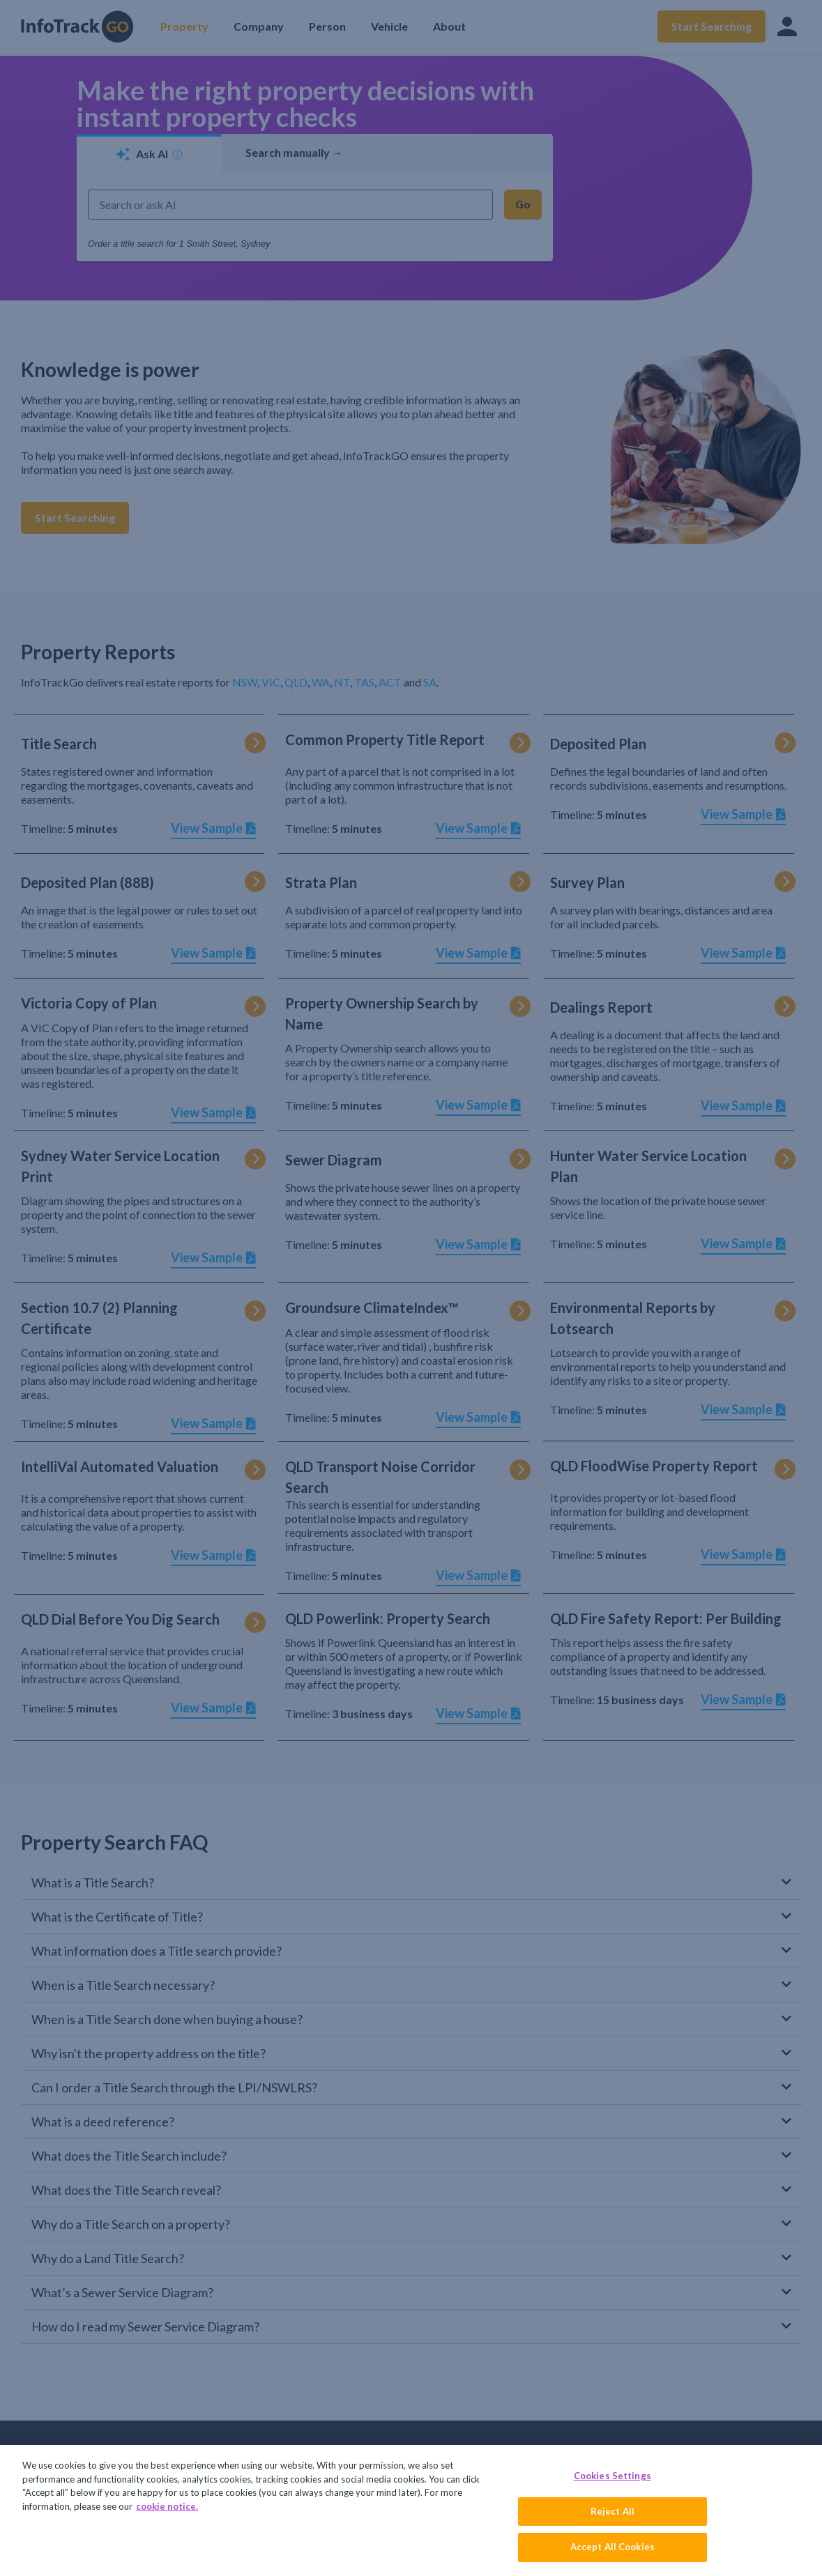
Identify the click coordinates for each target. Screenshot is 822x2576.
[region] (411, 2510)
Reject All (612, 2511)
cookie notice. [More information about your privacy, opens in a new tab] (167, 2506)
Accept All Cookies (612, 2546)
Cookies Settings (612, 2475)
